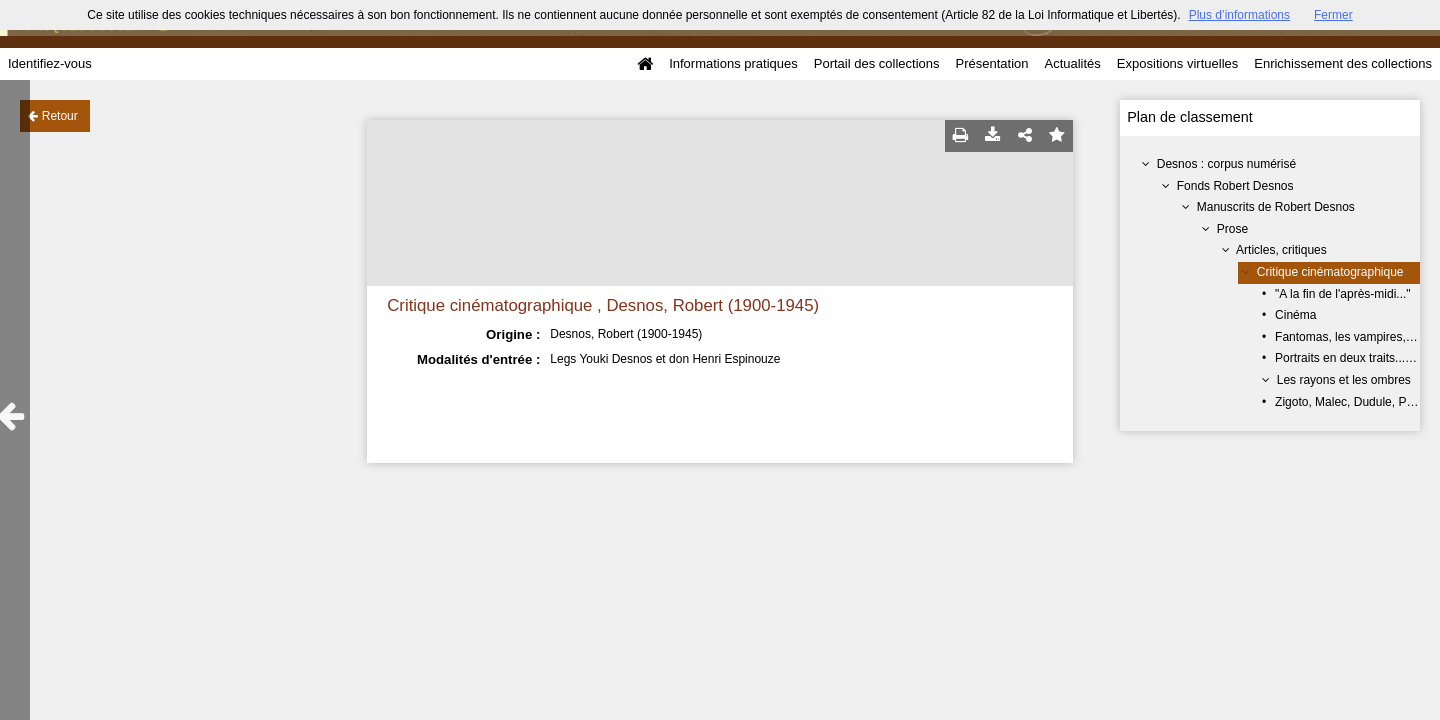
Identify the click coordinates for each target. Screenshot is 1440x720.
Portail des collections (877, 63)
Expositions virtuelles (1177, 63)
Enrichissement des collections (1343, 63)
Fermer (1333, 15)
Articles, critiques (1281, 250)
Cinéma (1295, 315)
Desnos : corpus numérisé (1226, 164)
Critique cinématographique (1330, 272)
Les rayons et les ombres (1344, 380)
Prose (1232, 229)
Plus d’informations (1239, 15)
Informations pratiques (733, 63)
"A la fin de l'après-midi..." (1343, 294)
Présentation (991, 63)
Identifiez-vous (50, 63)
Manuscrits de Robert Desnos (1276, 207)
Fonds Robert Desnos (1235, 186)
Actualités (1072, 63)
